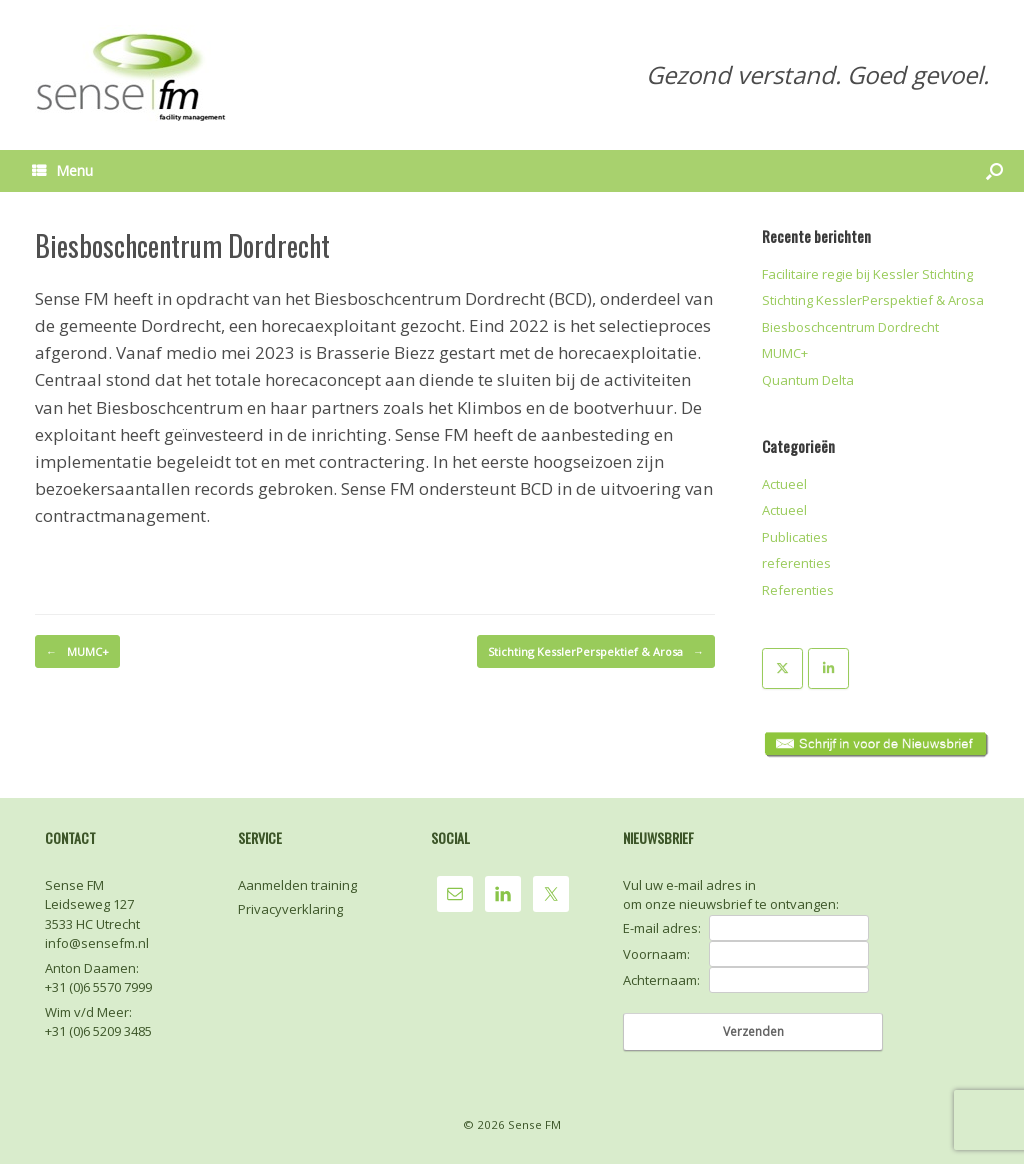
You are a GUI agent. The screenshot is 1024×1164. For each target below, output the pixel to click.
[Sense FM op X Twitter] (782, 668)
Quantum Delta (808, 380)
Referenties (798, 590)
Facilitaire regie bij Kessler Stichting (867, 274)
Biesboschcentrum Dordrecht (850, 327)
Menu (62, 170)
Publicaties (795, 537)
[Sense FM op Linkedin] (828, 668)
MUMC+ (77, 652)
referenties (796, 563)
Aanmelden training (297, 885)
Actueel (784, 484)
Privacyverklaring (290, 909)
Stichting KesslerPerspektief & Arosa (596, 652)
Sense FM (534, 1124)
